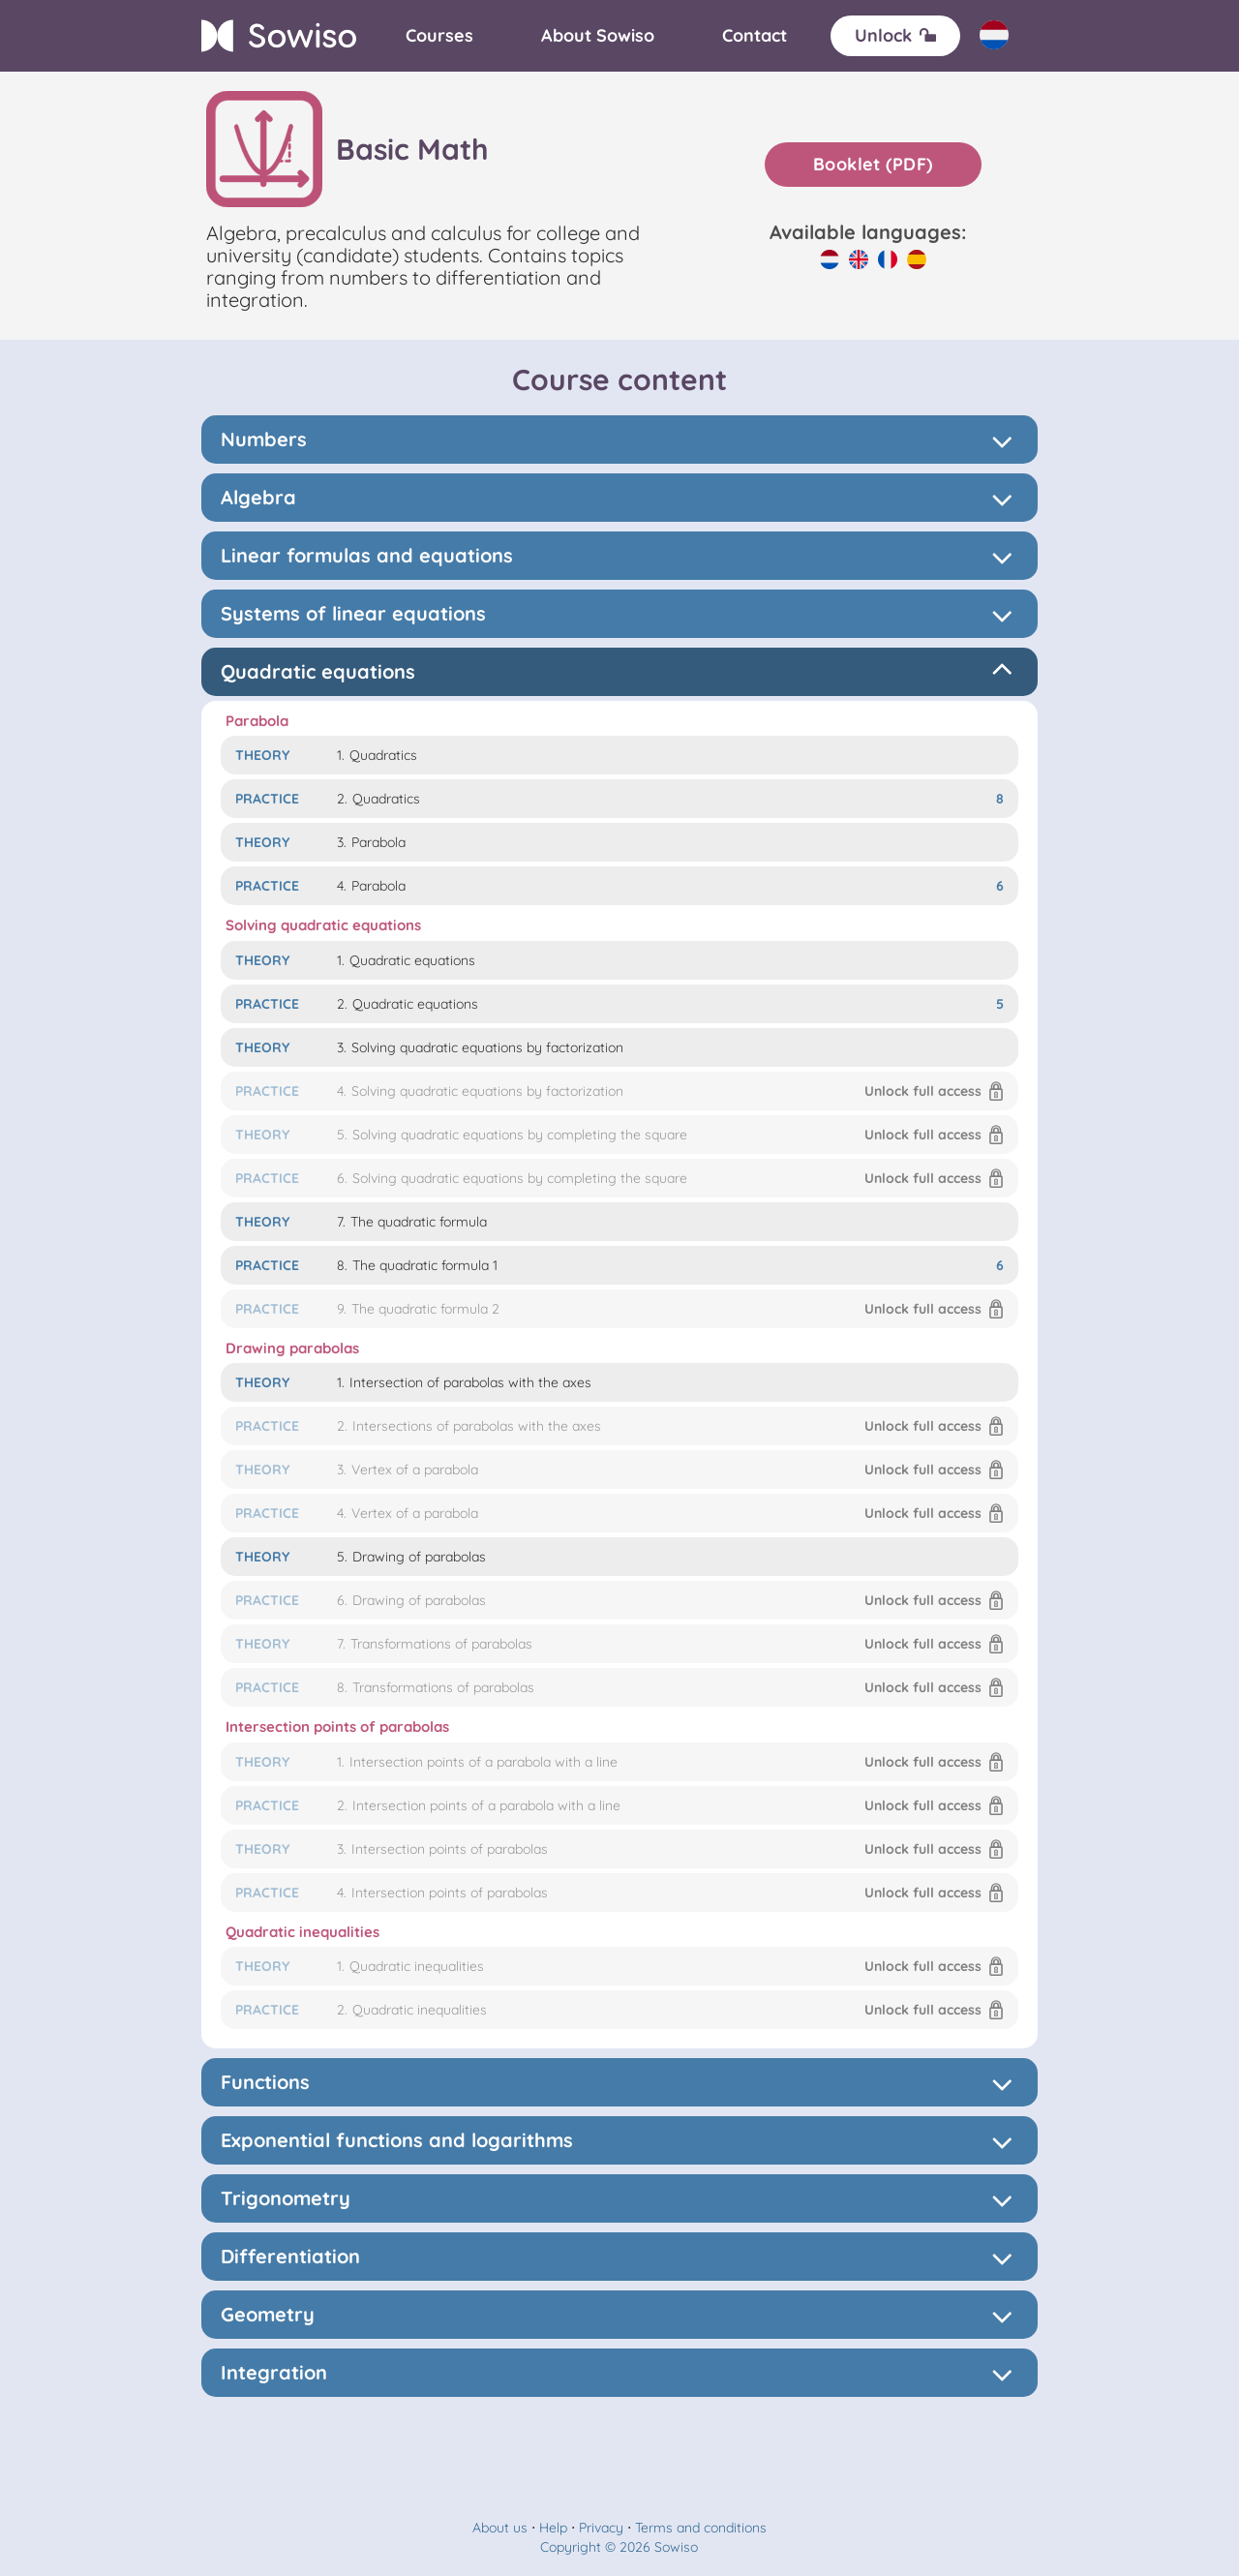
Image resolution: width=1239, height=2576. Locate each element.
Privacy (601, 2527)
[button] (619, 1091)
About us (500, 2527)
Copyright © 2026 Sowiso (619, 2547)
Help (553, 2527)
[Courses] (439, 35)
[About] (598, 35)
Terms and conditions (701, 2527)
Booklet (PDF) (873, 164)
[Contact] (754, 35)
